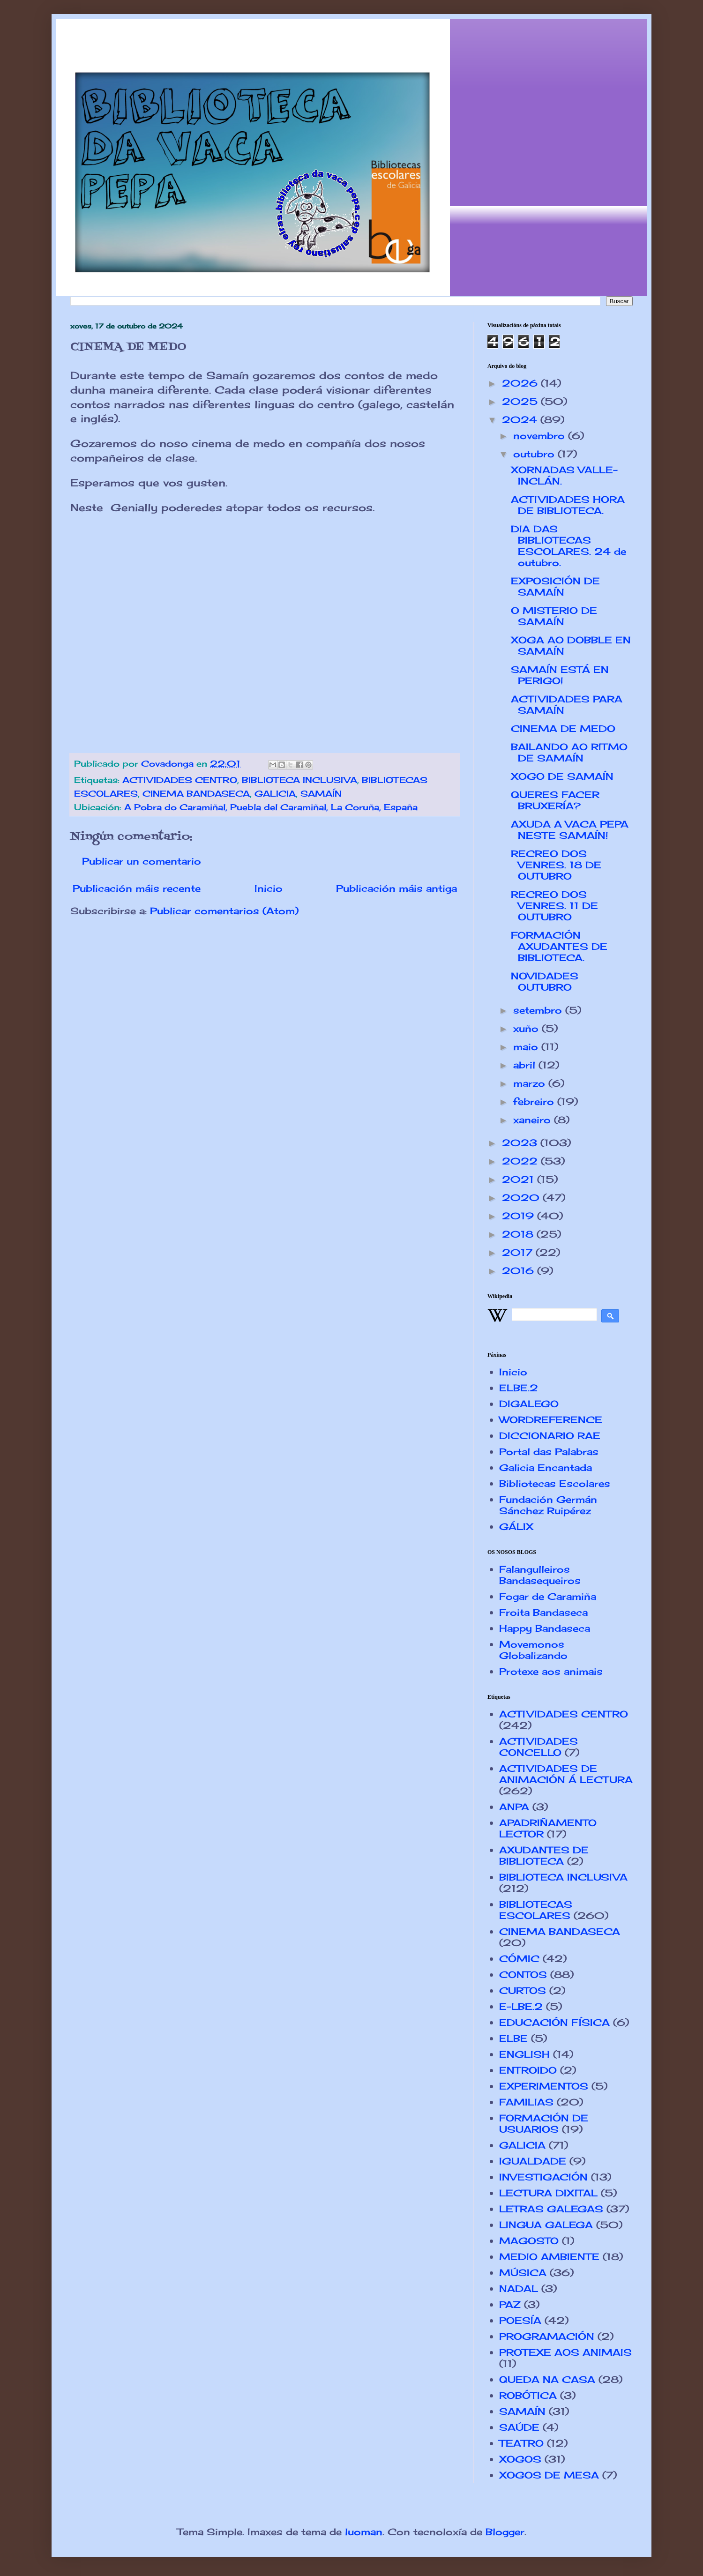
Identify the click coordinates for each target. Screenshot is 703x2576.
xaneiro (533, 1120)
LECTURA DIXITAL (548, 2193)
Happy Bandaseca (544, 1628)
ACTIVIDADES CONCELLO (538, 1746)
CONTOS (523, 1974)
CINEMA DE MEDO (563, 728)
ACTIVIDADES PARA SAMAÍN (566, 704)
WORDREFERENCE (550, 1420)
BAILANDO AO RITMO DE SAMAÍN (569, 752)
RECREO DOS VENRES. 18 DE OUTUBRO (556, 865)
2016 (519, 1271)
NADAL (518, 2288)
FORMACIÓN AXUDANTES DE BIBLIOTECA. (559, 946)
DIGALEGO (529, 1404)
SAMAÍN (321, 793)
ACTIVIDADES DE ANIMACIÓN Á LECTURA (566, 1773)
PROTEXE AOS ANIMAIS (565, 2352)
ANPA (514, 1807)
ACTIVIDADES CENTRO (179, 780)
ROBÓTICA (528, 2395)
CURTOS (522, 1990)
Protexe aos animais (551, 1671)
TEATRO (521, 2443)
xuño (527, 1028)
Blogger (505, 2532)
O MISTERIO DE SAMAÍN (554, 616)
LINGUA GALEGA (546, 2225)
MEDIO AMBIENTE (549, 2256)
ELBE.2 (518, 1388)
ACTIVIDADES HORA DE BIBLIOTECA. (568, 504)
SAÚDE (519, 2427)
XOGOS (520, 2459)
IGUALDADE (532, 2161)
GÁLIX (516, 1526)
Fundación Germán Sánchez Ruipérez (548, 1504)
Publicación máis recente (137, 888)
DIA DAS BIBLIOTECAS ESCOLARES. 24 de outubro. (568, 545)
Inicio (268, 888)
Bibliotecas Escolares (554, 1483)
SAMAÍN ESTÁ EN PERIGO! (560, 675)
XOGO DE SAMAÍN (562, 776)
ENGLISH (524, 2054)
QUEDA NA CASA (547, 2379)
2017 (519, 1252)
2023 (521, 1143)
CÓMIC (519, 1958)
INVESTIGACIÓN (543, 2177)
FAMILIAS (526, 2102)
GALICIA (275, 793)
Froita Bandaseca (543, 1612)
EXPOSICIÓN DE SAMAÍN (555, 586)
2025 (521, 401)
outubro (535, 454)
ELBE (513, 2038)
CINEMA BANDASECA (196, 793)
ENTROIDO (528, 2070)
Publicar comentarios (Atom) (224, 911)
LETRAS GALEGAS (551, 2209)
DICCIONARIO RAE (549, 1435)
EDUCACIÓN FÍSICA (554, 2022)
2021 (519, 1179)
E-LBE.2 (521, 2006)
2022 (521, 1161)
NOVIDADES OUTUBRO (544, 981)
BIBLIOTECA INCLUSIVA (299, 780)
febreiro (535, 1101)
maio (527, 1047)
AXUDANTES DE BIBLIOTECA (544, 1855)
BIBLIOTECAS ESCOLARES (535, 1909)
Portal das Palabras (548, 1451)
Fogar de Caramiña (547, 1596)
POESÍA (520, 2320)
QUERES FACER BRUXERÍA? (555, 800)
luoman (363, 2532)
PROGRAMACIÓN (546, 2336)
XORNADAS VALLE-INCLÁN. (564, 475)
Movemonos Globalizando (533, 1649)
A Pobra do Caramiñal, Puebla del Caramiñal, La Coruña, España (271, 807)
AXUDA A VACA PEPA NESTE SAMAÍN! (569, 829)
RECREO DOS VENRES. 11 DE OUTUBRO (554, 906)
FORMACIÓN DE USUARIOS (543, 2123)
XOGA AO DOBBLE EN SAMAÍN (571, 645)
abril (525, 1065)
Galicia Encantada (545, 1467)
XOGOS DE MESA (549, 2475)
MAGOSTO (529, 2241)
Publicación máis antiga (396, 888)
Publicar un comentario (141, 861)
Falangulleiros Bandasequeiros (540, 1574)
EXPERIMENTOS (543, 2086)
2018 (519, 1234)
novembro (540, 435)
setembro (539, 1010)
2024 (521, 420)
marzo (530, 1083)
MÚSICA (522, 2272)
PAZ (510, 2304)
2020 (522, 1197)
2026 (521, 383)
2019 (519, 1216)
